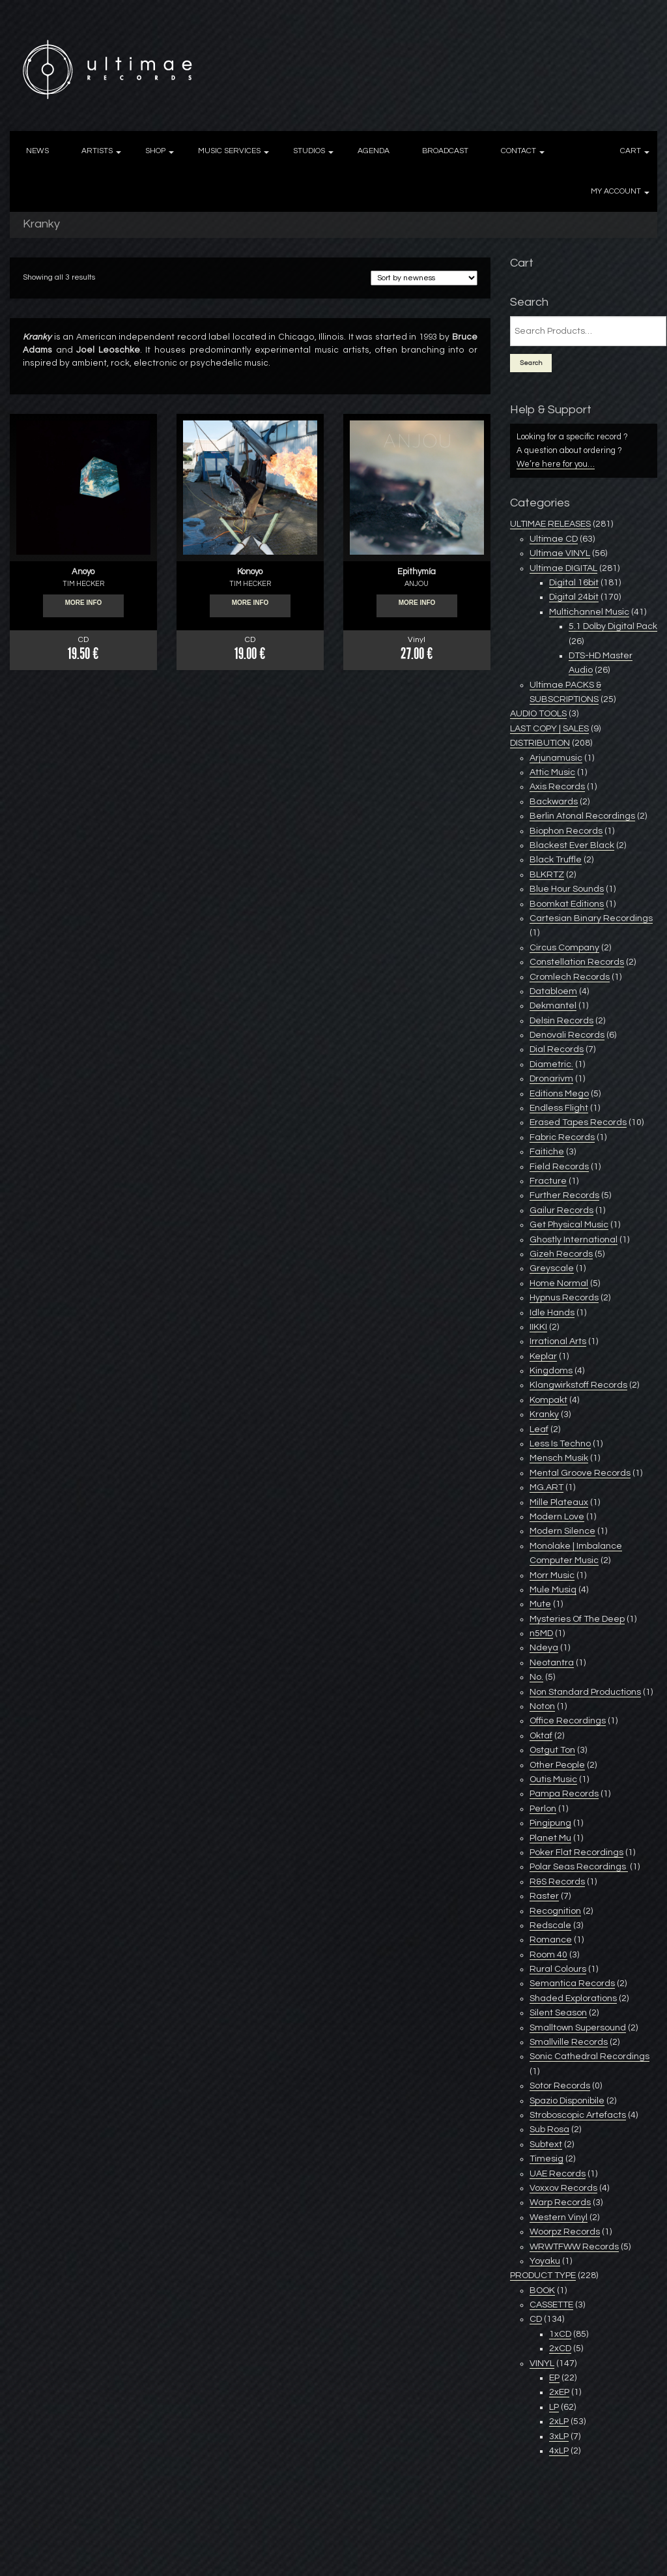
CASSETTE (551, 2304)
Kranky (544, 1414)
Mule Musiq (553, 1589)
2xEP (559, 2392)
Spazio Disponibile (567, 2100)
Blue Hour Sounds (567, 889)
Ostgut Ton (552, 1750)
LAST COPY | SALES (549, 728)
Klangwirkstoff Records (578, 1385)
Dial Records (557, 1049)
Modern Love (557, 1516)
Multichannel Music (589, 612)
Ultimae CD (554, 539)
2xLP (559, 2421)
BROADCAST (445, 151)
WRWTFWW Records (574, 2246)
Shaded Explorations (573, 1998)
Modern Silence (562, 1531)
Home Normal (559, 1283)
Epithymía (416, 571)
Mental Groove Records (580, 1473)
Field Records (559, 1166)
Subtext (546, 2144)
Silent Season (558, 2012)
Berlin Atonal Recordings (582, 816)
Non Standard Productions (585, 1692)
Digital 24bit (574, 597)
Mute (540, 1604)
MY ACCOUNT (616, 191)
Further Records (564, 1195)
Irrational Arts (558, 1341)
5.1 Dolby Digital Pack (613, 626)
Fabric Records (562, 1137)
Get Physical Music (569, 1224)
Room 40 (548, 1954)
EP (554, 2377)
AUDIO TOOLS (538, 713)
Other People (557, 1765)
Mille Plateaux (559, 1502)
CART (630, 151)
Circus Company (564, 947)
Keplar (543, 1356)
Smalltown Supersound (578, 2027)
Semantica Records (572, 1983)
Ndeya (544, 1647)
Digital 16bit (574, 582)
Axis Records (557, 786)
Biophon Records (566, 831)
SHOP (155, 151)
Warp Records (560, 2202)
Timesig (546, 2158)
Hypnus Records (564, 1297)
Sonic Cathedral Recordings (589, 2056)
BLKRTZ (547, 874)
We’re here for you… (556, 464)
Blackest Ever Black (572, 845)
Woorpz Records (565, 2231)
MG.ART (546, 1487)
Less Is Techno (560, 1443)
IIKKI (538, 1327)
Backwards (554, 801)
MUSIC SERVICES (229, 151)
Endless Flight (559, 1108)
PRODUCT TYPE (543, 2275)
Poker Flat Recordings (576, 1852)
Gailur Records (561, 1210)
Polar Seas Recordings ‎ (579, 1866)
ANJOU (416, 583)
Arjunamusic (556, 758)
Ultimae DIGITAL (563, 568)
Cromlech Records (570, 977)
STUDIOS (309, 151)
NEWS (37, 151)
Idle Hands (552, 1312)
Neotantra (552, 1662)
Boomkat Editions (567, 904)
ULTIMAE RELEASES (550, 524)
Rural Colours (558, 1969)
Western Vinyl (559, 2217)
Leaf (539, 1429)
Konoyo (250, 571)
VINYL (542, 2363)
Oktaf (541, 1735)
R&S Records (557, 1881)
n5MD (541, 1633)
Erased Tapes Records (578, 1122)
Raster (544, 1896)
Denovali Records (567, 1035)
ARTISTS (97, 151)
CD (536, 2319)
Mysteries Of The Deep (577, 1619)
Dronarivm (551, 1078)
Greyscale (552, 1268)
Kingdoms (551, 1370)
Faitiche (547, 1151)
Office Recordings (568, 1720)
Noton (542, 1706)
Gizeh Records (561, 1254)
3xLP (559, 2436)
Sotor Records (560, 2085)
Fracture (548, 1181)
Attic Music (552, 772)
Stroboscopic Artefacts (578, 2115)
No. (536, 1677)
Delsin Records (561, 1020)
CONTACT (518, 151)
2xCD (560, 2348)
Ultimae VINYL (560, 553)
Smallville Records (569, 2042)
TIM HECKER (83, 583)
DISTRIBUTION (540, 743)
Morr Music (552, 1575)
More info (83, 606)
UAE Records (558, 2173)
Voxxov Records (563, 2188)
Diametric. (551, 1064)
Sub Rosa (549, 2129)
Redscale (550, 1925)
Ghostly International (573, 1239)
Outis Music (553, 1779)
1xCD (560, 2334)
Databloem (553, 991)
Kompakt (548, 1400)
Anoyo (83, 571)
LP (554, 2407)
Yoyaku (545, 2261)
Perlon (543, 1808)
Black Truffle (556, 859)
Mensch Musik (559, 1458)
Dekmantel (553, 1005)
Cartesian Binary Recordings (591, 918)
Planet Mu (550, 1838)
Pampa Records (564, 1793)
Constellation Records (577, 962)
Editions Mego (559, 1093)
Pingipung (550, 1823)
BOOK (542, 2290)
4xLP (559, 2450)
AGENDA (374, 151)
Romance (551, 1939)
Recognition (555, 1911)
